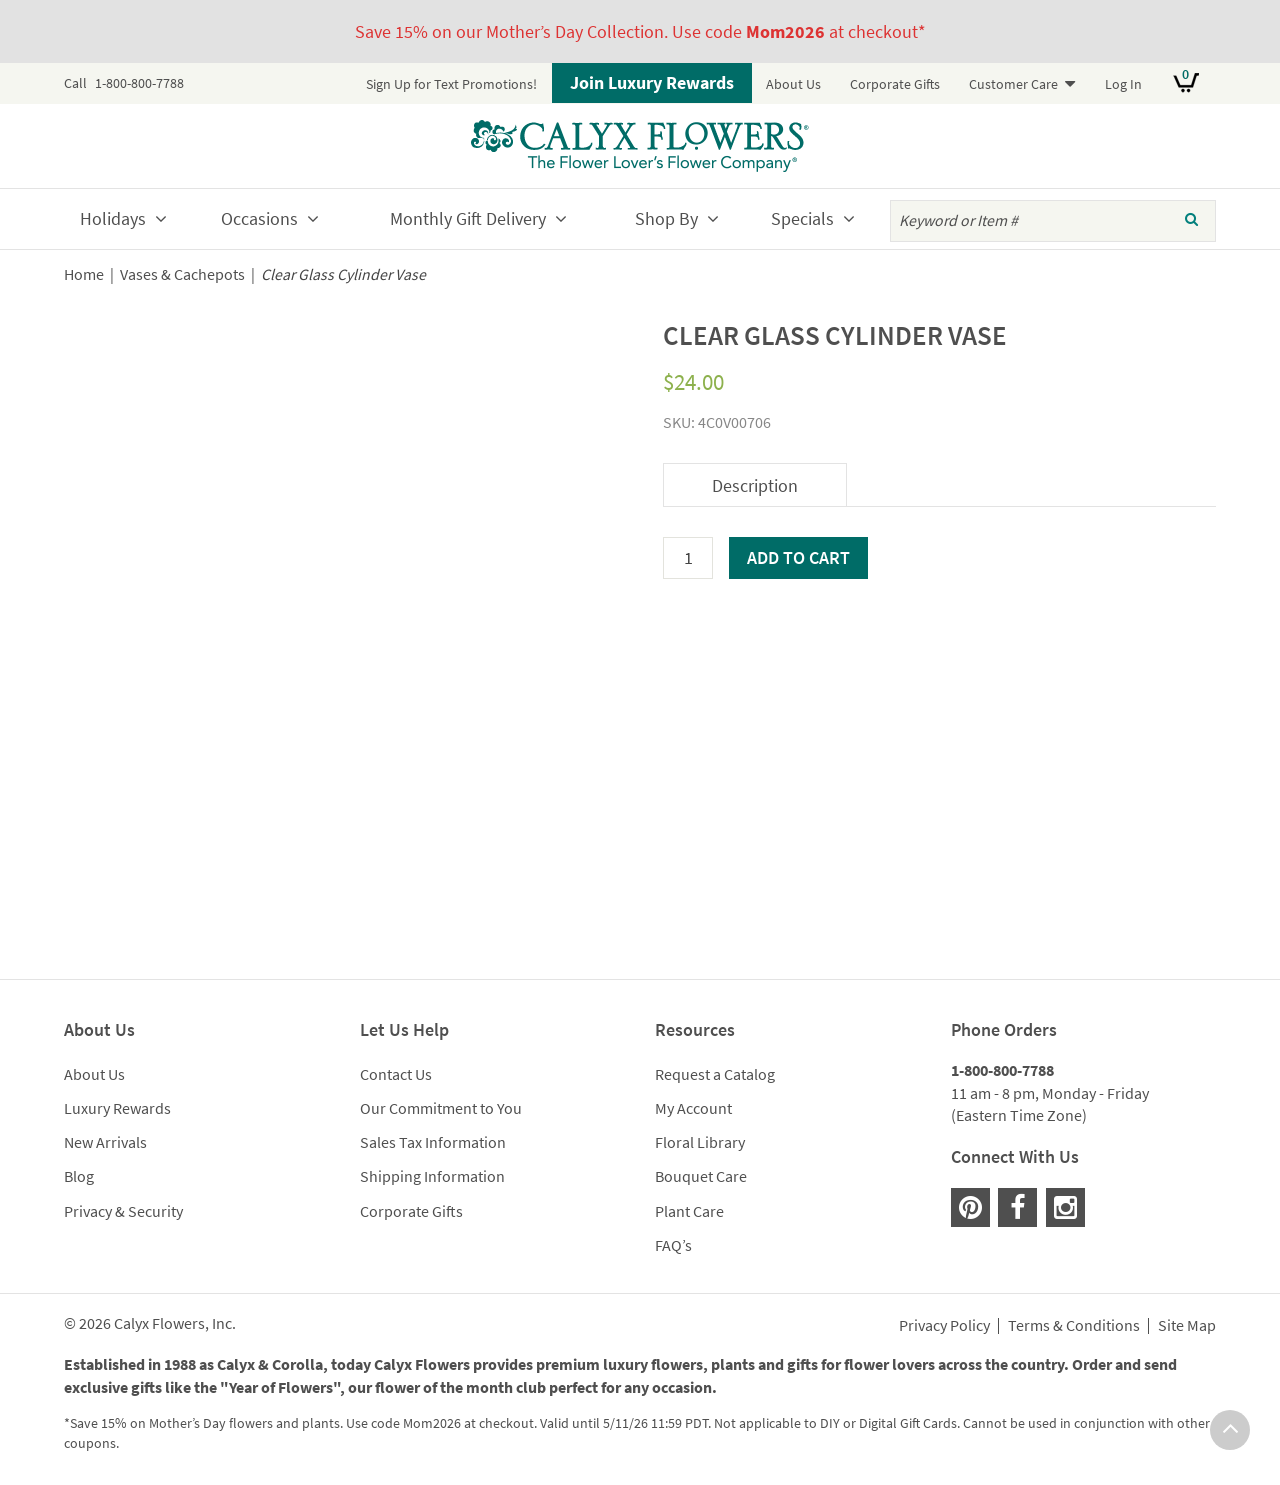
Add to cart (798, 557)
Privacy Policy (944, 1326)
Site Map (1187, 1326)
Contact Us (396, 1074)
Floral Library (700, 1142)
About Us (793, 84)
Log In (1123, 84)
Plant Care (689, 1211)
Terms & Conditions (1074, 1326)
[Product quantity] (688, 558)
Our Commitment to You (441, 1108)
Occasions (259, 218)
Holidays (113, 218)
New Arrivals (105, 1142)
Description (755, 485)
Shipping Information (432, 1176)
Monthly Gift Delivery (468, 218)
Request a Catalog (715, 1074)
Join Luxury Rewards (652, 82)
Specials (802, 218)
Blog (79, 1176)
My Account (693, 1108)
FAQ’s (673, 1245)
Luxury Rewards (117, 1108)
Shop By (666, 218)
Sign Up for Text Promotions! (451, 84)
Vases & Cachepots (182, 274)
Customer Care (1013, 84)
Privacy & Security (123, 1211)
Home (84, 274)
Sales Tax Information (433, 1142)
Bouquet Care (701, 1176)
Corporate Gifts (895, 84)
